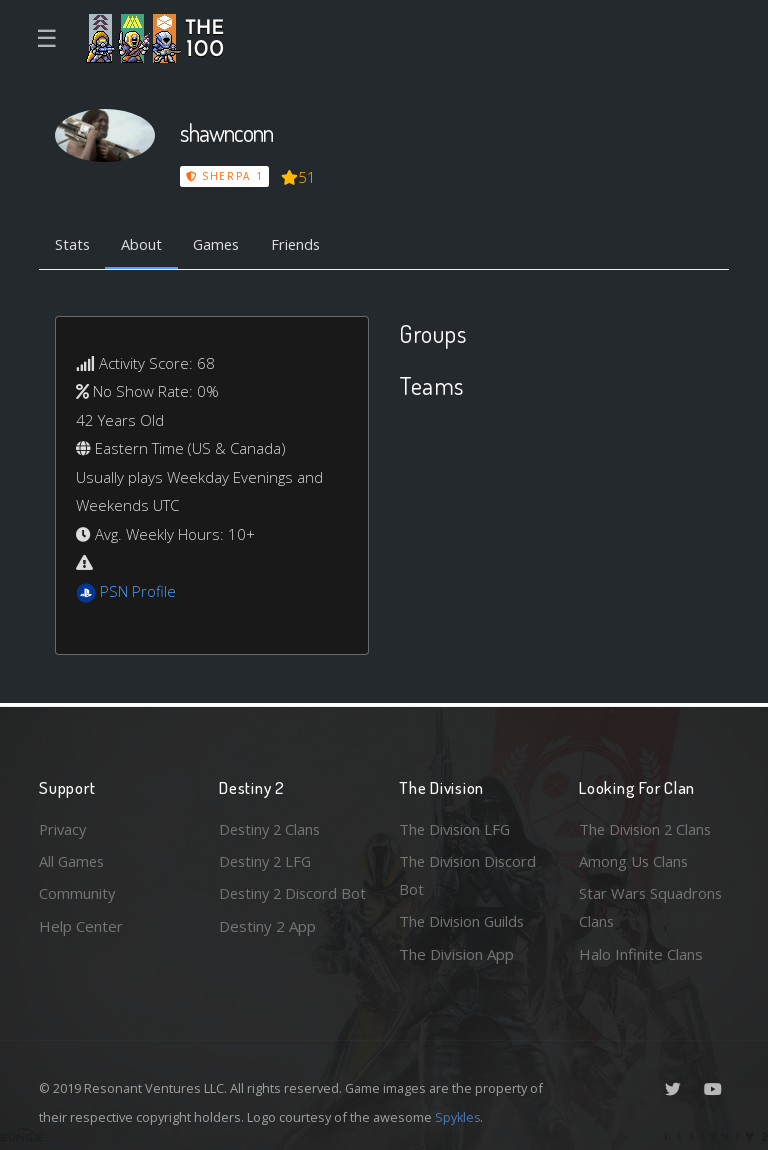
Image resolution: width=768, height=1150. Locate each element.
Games (220, 245)
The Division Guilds (464, 921)
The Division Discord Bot (469, 874)
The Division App (456, 954)
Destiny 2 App (267, 954)
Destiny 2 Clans (272, 828)
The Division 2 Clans (647, 828)
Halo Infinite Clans (641, 954)
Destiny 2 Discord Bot (280, 907)
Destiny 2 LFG (267, 860)
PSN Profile (138, 592)
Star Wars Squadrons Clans (651, 907)
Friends (302, 245)
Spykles (458, 1117)
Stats (73, 245)
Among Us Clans (634, 860)
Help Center (81, 925)
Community (77, 893)
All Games (73, 860)
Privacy (64, 828)
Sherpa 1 (225, 176)
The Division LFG (456, 828)
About (143, 245)
